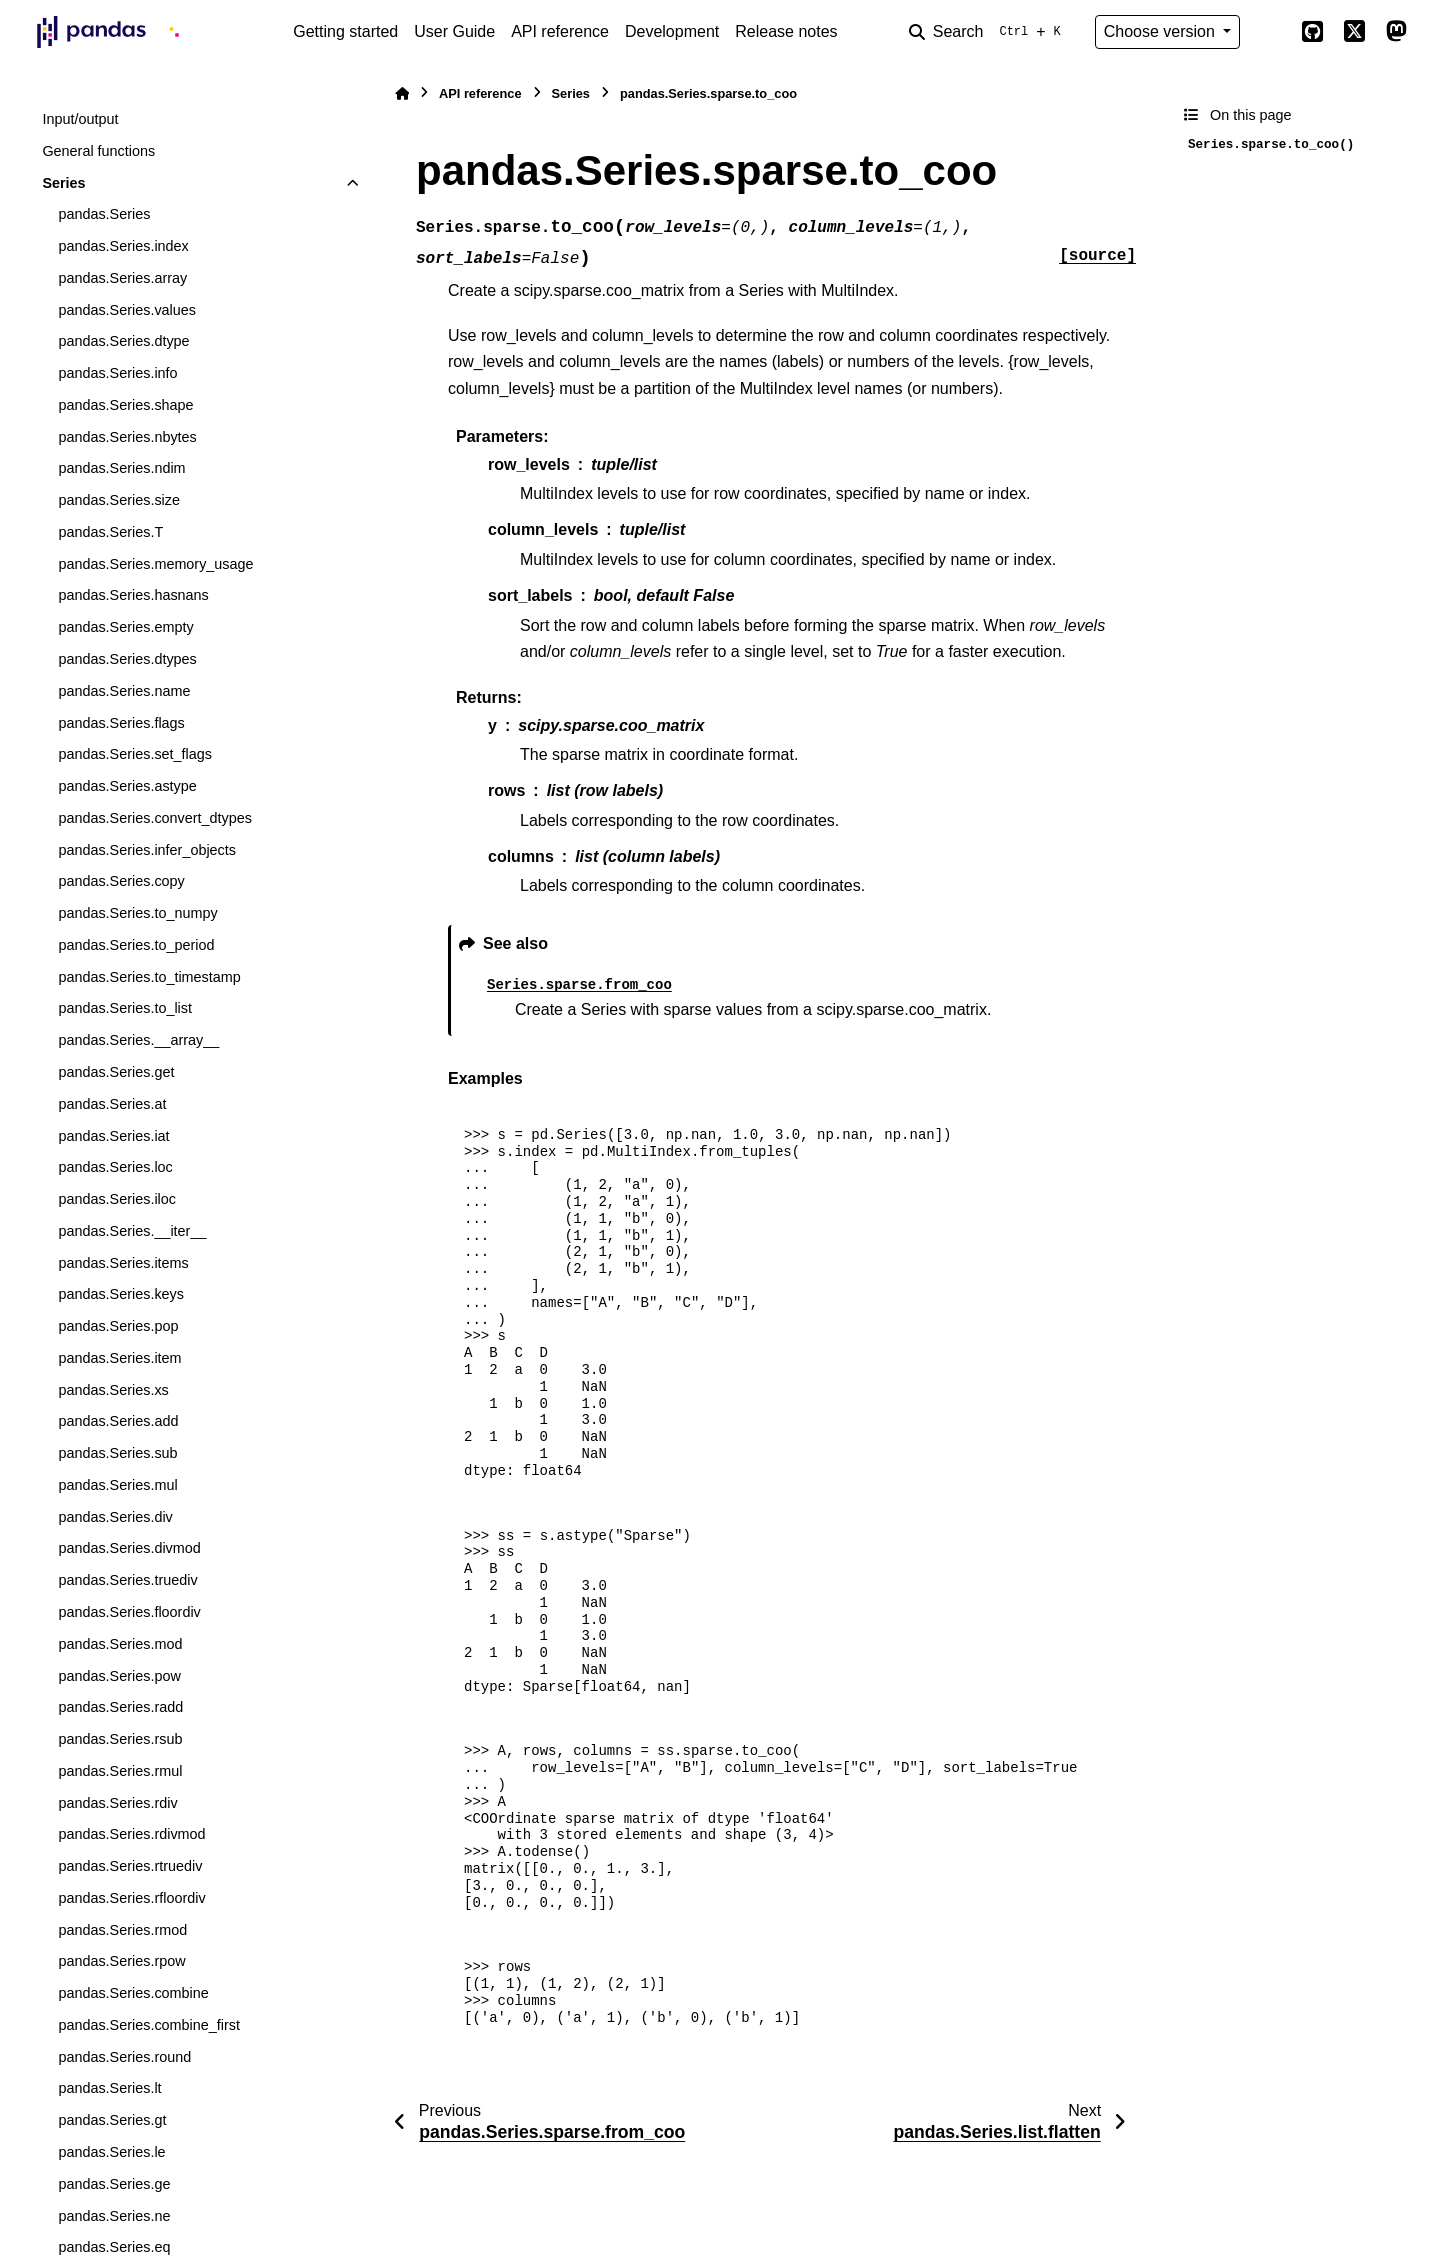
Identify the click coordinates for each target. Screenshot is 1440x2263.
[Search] (989, 32)
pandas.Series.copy (121, 881)
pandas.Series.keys (121, 1294)
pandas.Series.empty (125, 627)
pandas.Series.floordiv (129, 1612)
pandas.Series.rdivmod (131, 1834)
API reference (560, 31)
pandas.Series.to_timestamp (149, 977)
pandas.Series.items (123, 1263)
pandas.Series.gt (112, 2120)
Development (672, 31)
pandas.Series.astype (127, 786)
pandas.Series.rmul (120, 1771)
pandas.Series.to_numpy (137, 913)
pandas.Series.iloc (117, 1199)
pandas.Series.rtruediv (130, 1866)
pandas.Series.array (122, 278)
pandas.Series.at (112, 1104)
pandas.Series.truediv (127, 1580)
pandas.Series (104, 214)
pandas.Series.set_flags (135, 754)
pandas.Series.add (118, 1421)
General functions (98, 151)
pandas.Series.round (124, 2057)
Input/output (80, 119)
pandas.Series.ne (114, 2216)
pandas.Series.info (117, 373)
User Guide (454, 31)
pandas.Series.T (110, 532)
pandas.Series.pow (119, 1676)
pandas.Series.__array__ (138, 1040)
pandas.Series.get (116, 1072)
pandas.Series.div (115, 1517)
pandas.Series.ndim (121, 468)
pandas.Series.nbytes (127, 437)
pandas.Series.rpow (121, 1961)
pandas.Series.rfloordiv (131, 1898)
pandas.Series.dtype (123, 341)
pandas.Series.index (123, 246)
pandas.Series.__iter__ (132, 1231)
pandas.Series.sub (117, 1453)
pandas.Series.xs (113, 1390)
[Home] (402, 93)
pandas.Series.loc (115, 1167)
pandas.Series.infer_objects (147, 850)
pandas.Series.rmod (122, 1930)
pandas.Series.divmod (129, 1548)
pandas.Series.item (119, 1358)
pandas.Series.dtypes (127, 659)
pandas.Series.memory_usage (155, 564)
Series (63, 183)
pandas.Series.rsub (120, 1739)
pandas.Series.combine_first (149, 2025)
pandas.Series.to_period (136, 945)
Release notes (786, 31)
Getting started (345, 31)
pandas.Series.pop (118, 1326)
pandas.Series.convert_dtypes (155, 818)
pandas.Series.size (119, 500)
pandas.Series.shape (125, 405)
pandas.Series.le (111, 2152)
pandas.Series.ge (114, 2184)
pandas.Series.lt (109, 2088)
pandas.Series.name (124, 691)
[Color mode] (1270, 32)
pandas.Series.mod (120, 1644)
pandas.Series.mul (117, 1485)
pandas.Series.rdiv (117, 1803)
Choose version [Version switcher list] (1162, 31)
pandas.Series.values (127, 310)
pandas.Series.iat (113, 1136)
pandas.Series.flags (121, 723)
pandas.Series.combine (133, 1993)
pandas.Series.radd (120, 1707)
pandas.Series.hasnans (133, 595)
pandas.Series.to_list (125, 1008)
